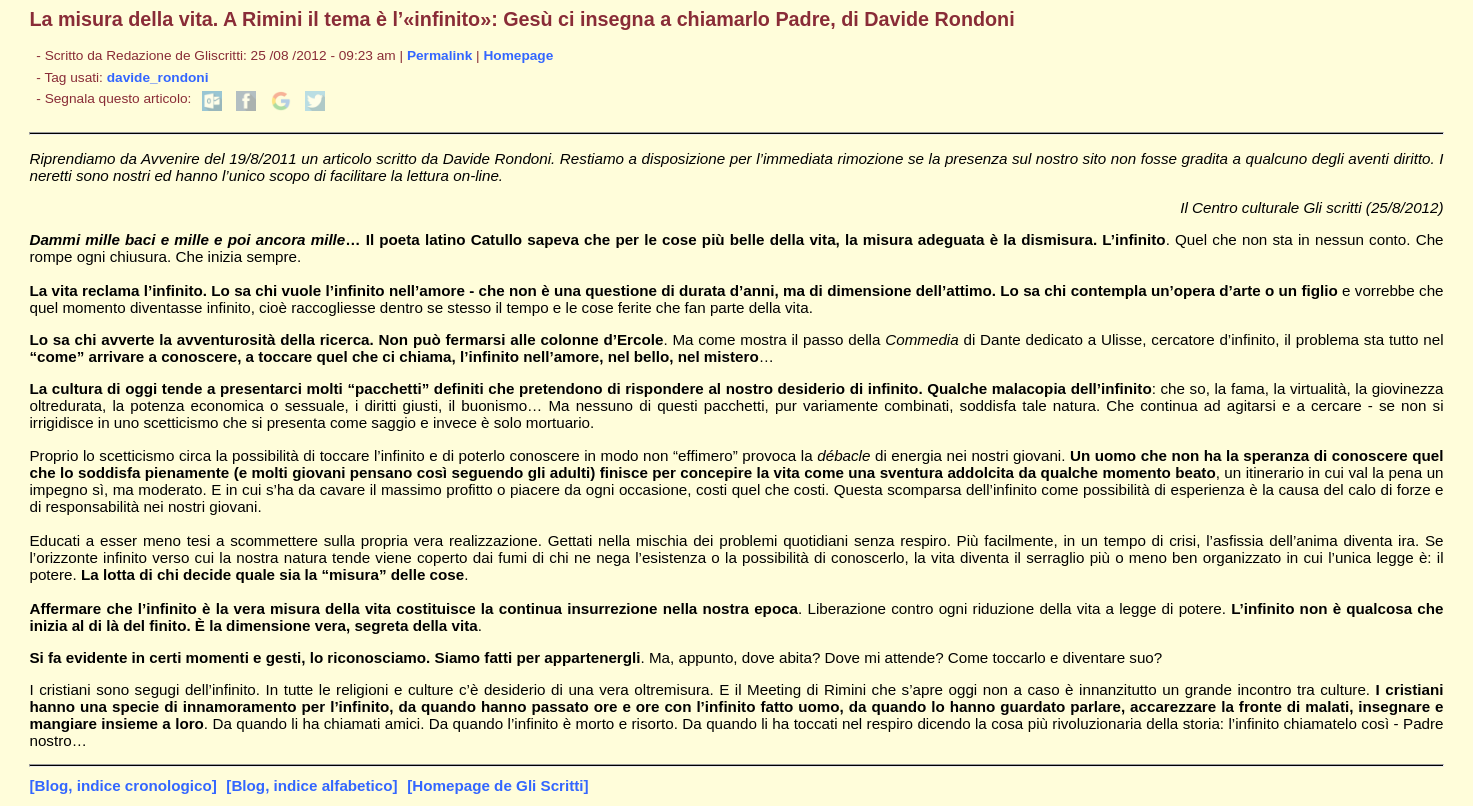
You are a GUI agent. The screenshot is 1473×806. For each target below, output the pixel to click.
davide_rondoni (158, 77)
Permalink (439, 55)
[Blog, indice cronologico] (122, 785)
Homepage (518, 55)
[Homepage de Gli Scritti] (497, 785)
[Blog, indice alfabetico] (311, 785)
